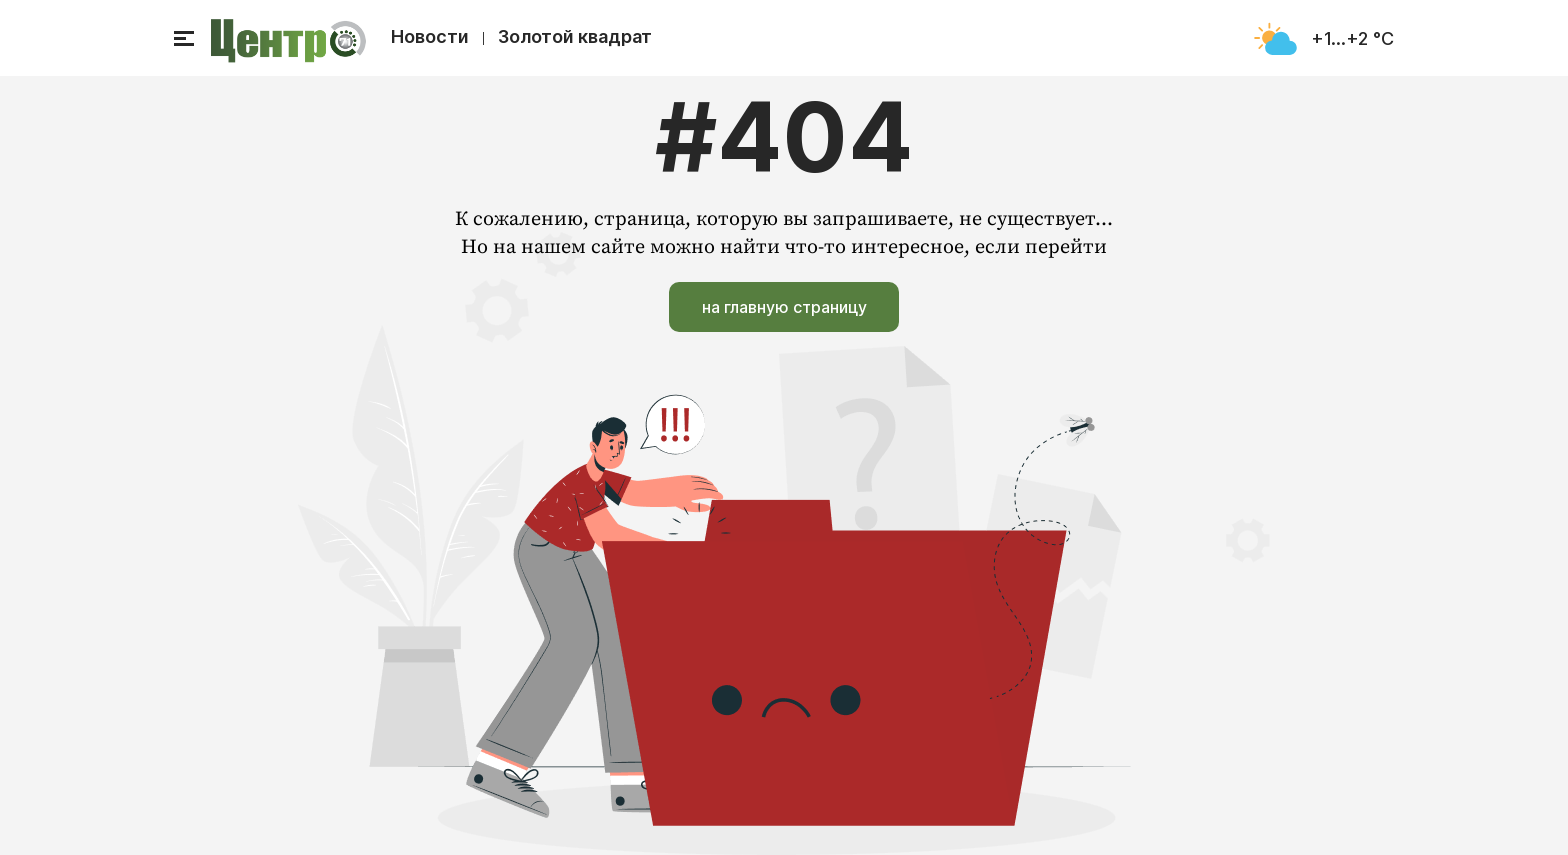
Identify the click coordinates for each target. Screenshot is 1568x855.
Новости (430, 36)
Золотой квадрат (575, 36)
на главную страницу (784, 307)
